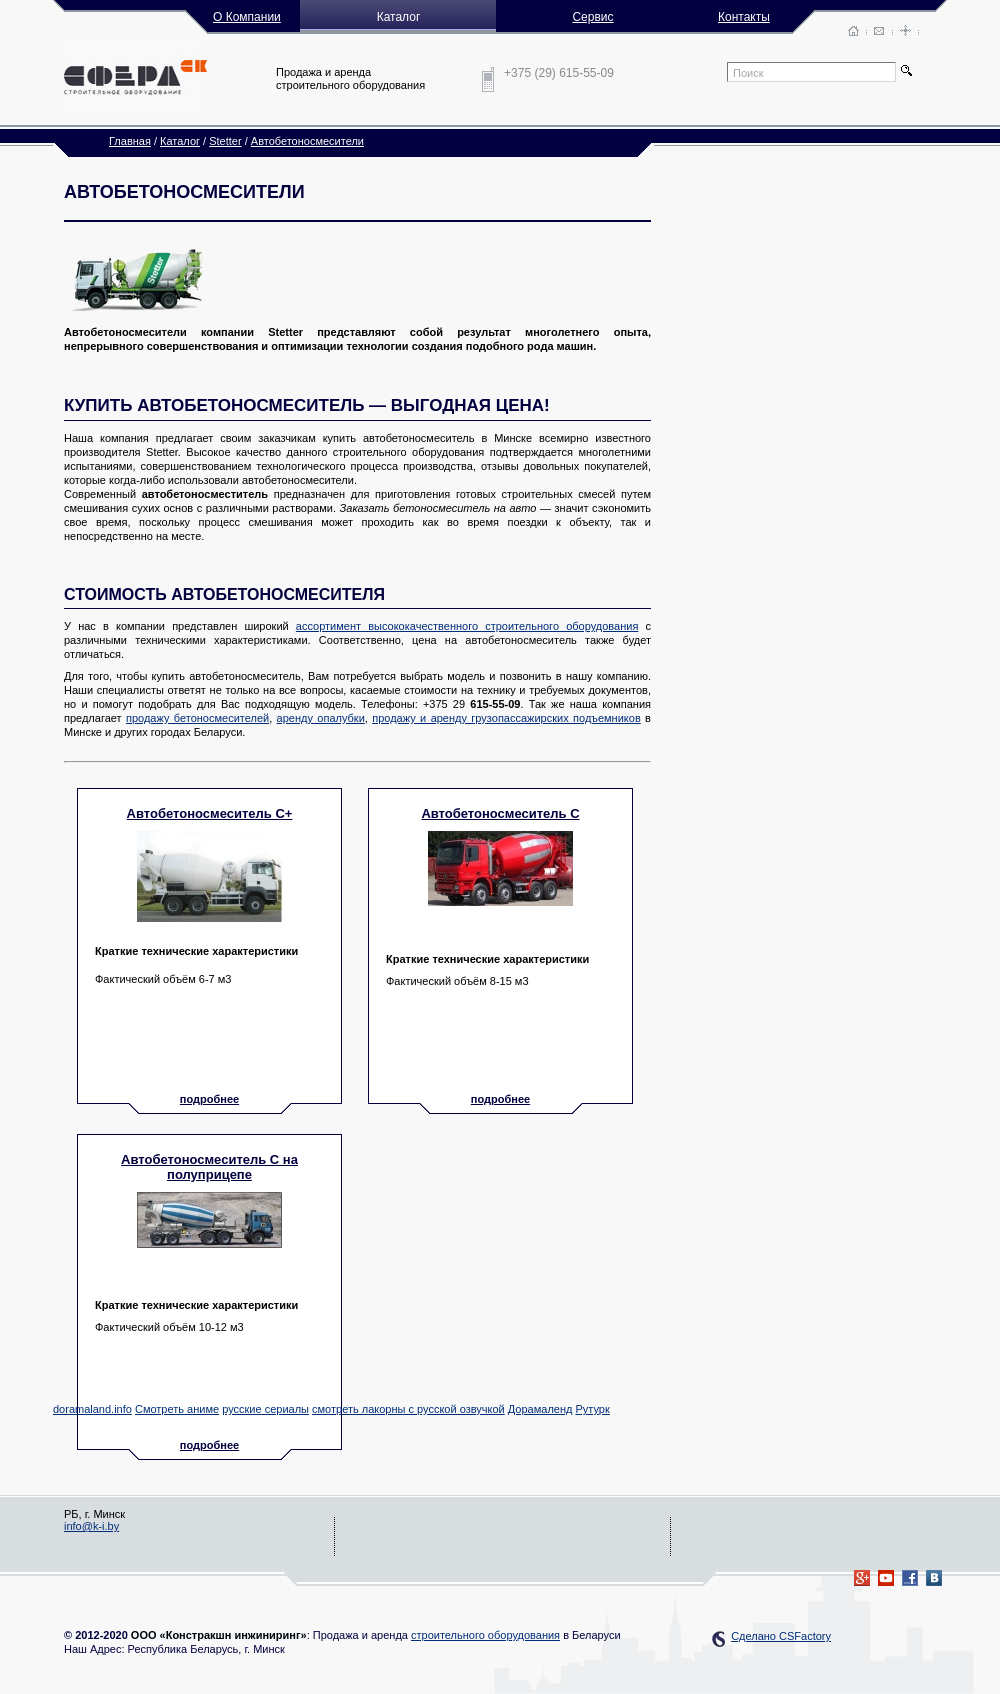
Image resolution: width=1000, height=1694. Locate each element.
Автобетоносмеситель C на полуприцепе (209, 1167)
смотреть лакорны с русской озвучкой (408, 1409)
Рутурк (592, 1409)
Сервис (592, 17)
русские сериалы (265, 1409)
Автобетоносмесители (307, 141)
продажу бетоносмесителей (197, 718)
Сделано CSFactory (781, 1636)
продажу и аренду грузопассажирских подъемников (506, 718)
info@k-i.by (91, 1526)
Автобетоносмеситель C (500, 813)
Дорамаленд (540, 1409)
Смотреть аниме (177, 1409)
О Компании (247, 17)
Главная (130, 141)
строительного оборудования (485, 1635)
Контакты (744, 17)
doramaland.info (92, 1409)
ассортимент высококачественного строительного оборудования (467, 626)
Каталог (180, 141)
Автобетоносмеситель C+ (210, 813)
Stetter (225, 141)
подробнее (209, 1099)
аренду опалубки (321, 718)
